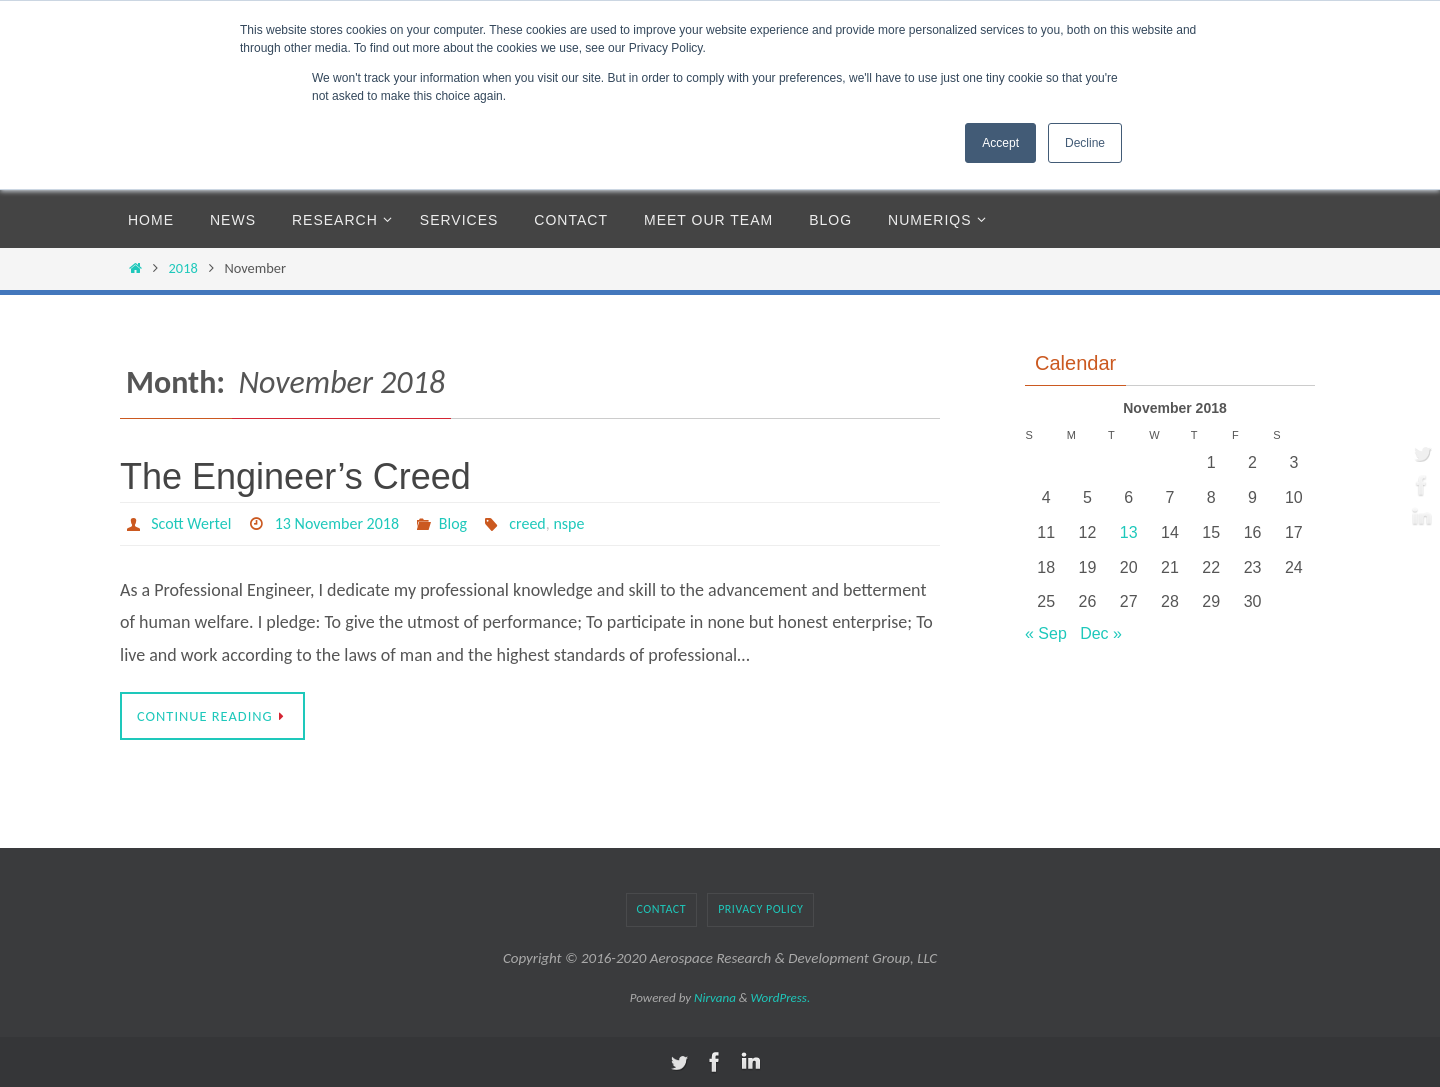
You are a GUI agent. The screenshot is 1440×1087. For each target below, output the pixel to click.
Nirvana (715, 997)
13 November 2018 (337, 523)
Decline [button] (1085, 143)
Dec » (1101, 633)
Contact (662, 909)
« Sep (1046, 633)
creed (528, 523)
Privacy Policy (760, 909)
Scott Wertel (191, 523)
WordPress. (781, 997)
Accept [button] (1000, 143)
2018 (183, 268)
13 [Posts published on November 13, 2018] (1129, 532)
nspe (569, 523)
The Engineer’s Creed (295, 476)
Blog (453, 523)
